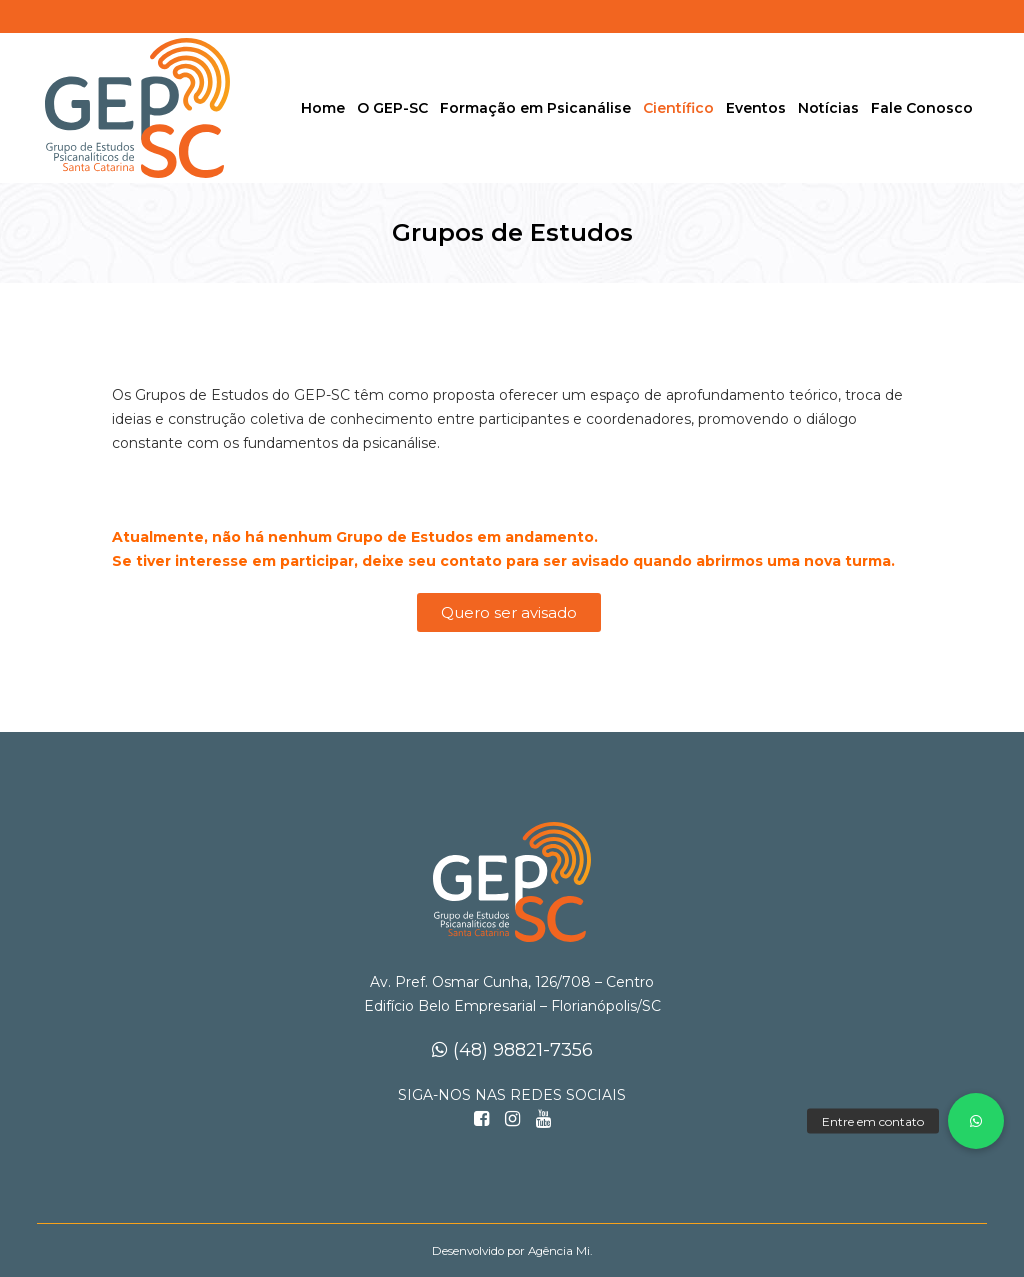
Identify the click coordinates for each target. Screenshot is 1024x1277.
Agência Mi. (560, 1251)
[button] (976, 1121)
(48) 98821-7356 (512, 1050)
